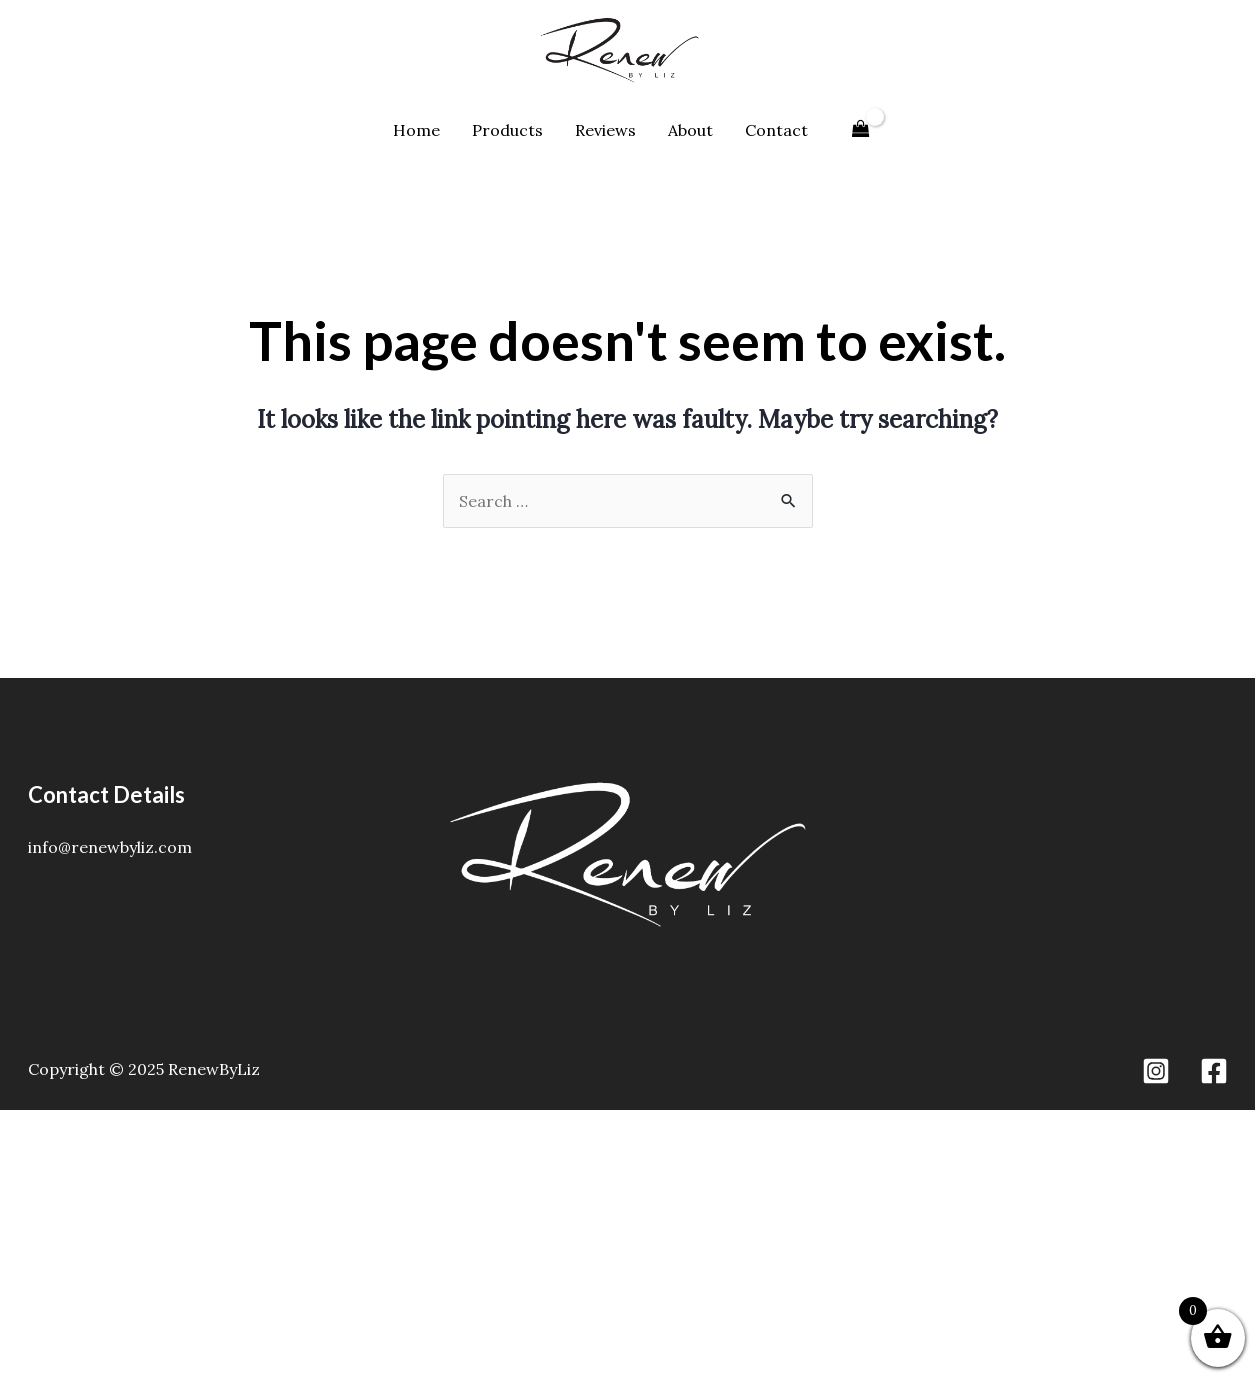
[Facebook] (1214, 1071)
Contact (776, 130)
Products (507, 130)
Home (416, 130)
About (690, 130)
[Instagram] (1156, 1071)
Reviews (605, 130)
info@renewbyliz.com (110, 847)
